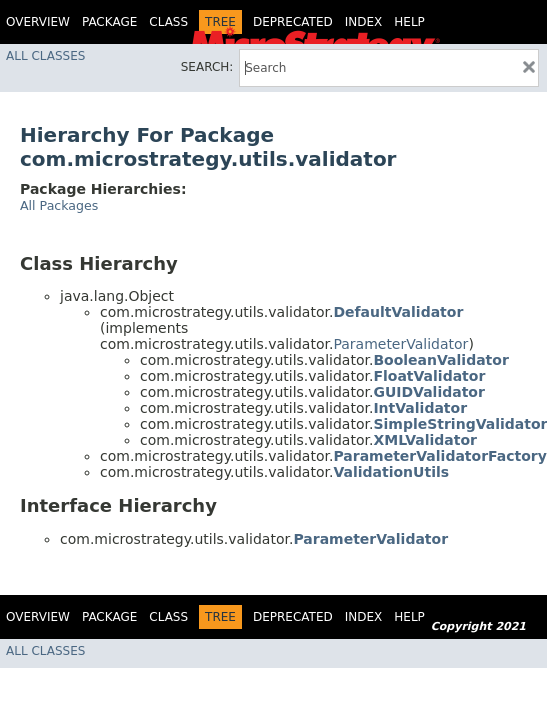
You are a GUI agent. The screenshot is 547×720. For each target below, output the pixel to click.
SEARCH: (207, 67)
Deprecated (293, 22)
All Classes (45, 56)
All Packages (59, 205)
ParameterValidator (400, 344)
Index (364, 22)
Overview (38, 22)
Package (109, 22)
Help (409, 22)
